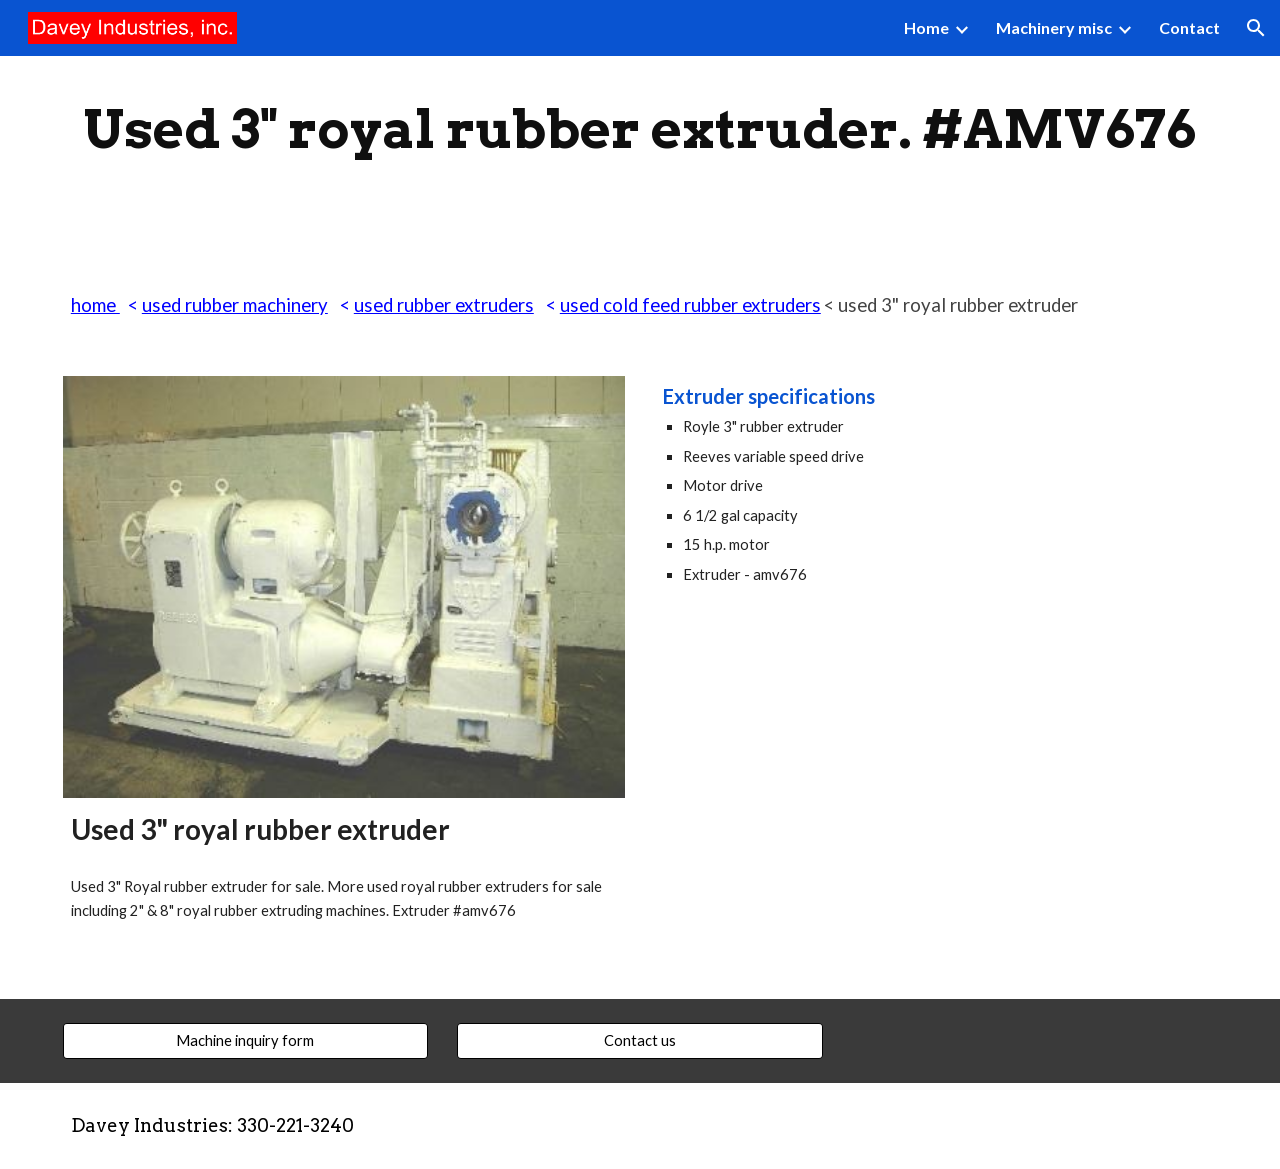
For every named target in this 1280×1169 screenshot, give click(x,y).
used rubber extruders (444, 305)
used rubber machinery (235, 305)
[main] (640, 129)
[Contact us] (639, 1040)
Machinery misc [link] (1054, 27)
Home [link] (926, 27)
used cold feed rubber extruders (690, 305)
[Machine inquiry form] (245, 1040)
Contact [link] (1189, 27)
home (95, 305)
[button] (1256, 28)
